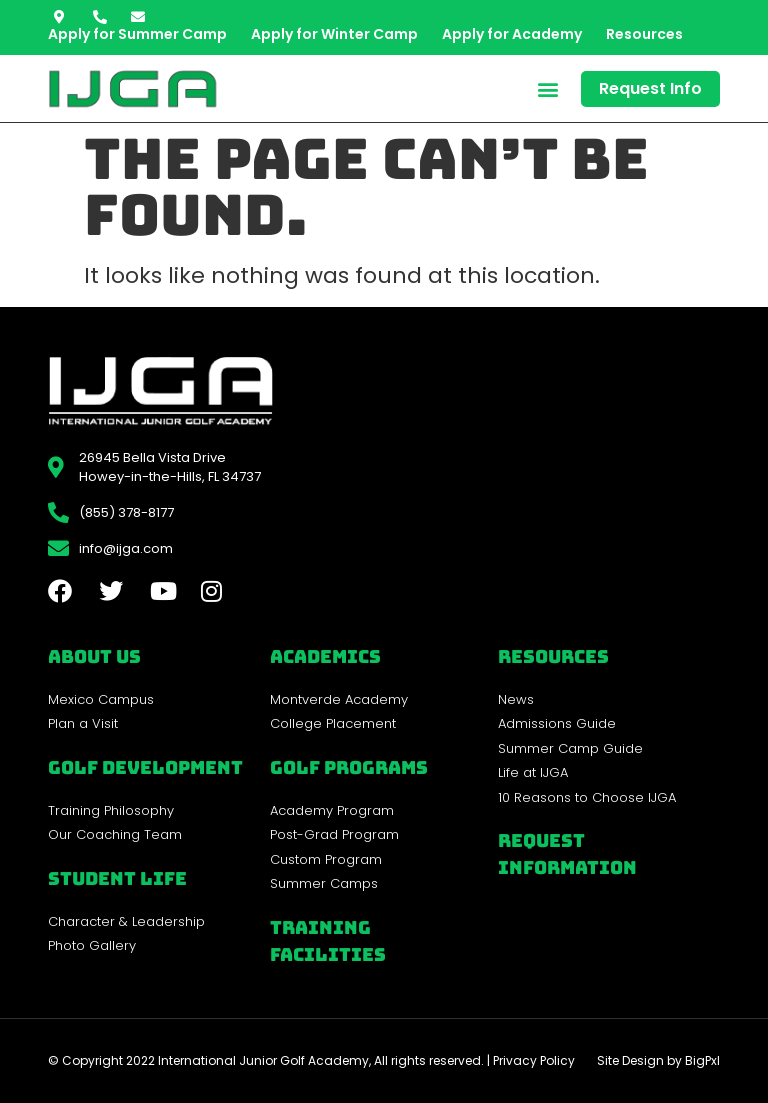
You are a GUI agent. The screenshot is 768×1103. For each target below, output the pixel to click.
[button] (548, 88)
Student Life (117, 878)
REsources (553, 656)
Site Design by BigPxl (658, 1060)
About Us (94, 656)
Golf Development (145, 767)
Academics (325, 656)
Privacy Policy (534, 1060)
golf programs (349, 767)
